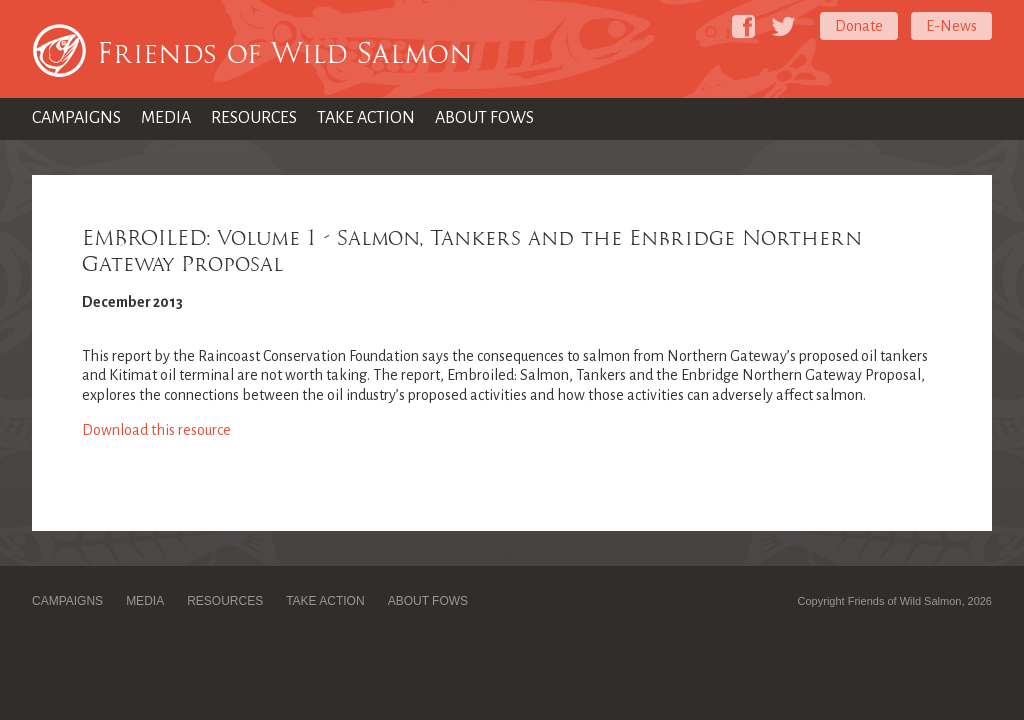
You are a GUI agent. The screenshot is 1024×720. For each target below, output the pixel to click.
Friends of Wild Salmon (285, 53)
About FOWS (484, 118)
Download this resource (156, 430)
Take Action (366, 118)
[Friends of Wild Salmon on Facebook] (743, 26)
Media (166, 118)
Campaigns (76, 118)
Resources (254, 118)
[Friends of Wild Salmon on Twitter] (783, 26)
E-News (951, 26)
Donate (859, 26)
